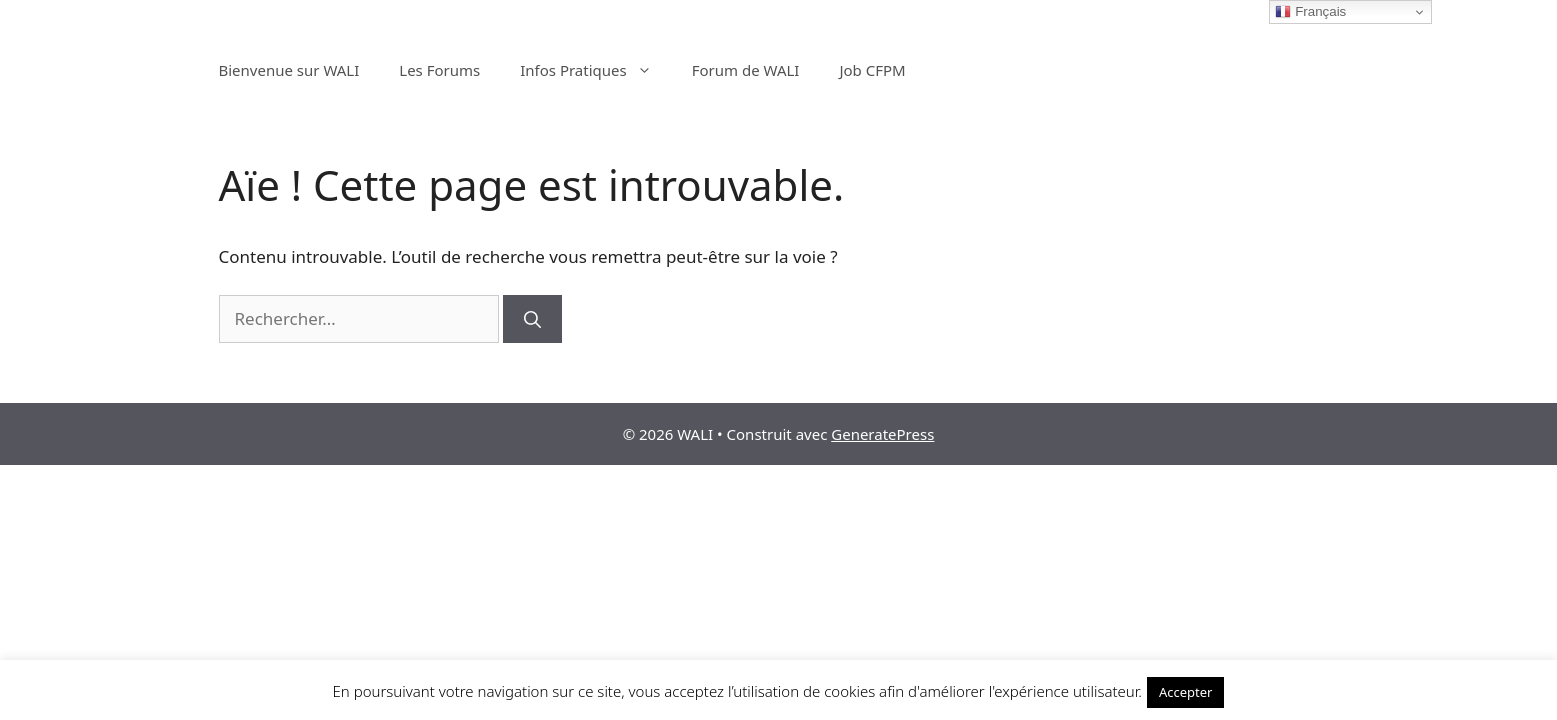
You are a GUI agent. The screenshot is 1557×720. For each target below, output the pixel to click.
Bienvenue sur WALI (289, 70)
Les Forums (439, 70)
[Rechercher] (532, 319)
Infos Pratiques (596, 70)
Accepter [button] (1186, 692)
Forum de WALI (746, 70)
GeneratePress (882, 434)
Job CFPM (872, 70)
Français (1310, 12)
